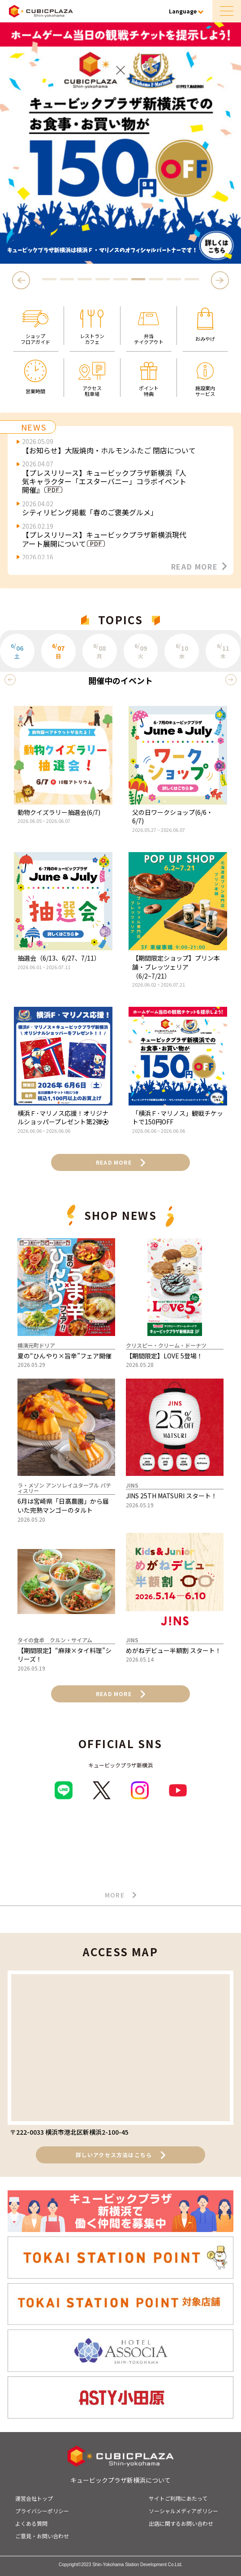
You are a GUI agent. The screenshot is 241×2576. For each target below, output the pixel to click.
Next (220, 280)
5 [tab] (120, 279)
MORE (121, 1895)
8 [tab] (173, 279)
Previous (22, 280)
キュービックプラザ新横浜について (120, 2480)
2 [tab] (67, 279)
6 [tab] (138, 279)
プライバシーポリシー (42, 2511)
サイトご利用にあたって (178, 2498)
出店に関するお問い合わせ (181, 2523)
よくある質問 (31, 2523)
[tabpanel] (120, 143)
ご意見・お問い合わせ (42, 2536)
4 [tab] (102, 279)
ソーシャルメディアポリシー (183, 2511)
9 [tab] (191, 279)
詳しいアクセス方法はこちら (121, 2155)
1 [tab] (49, 279)
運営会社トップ (34, 2498)
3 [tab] (85, 279)
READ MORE (199, 566)
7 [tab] (156, 279)
